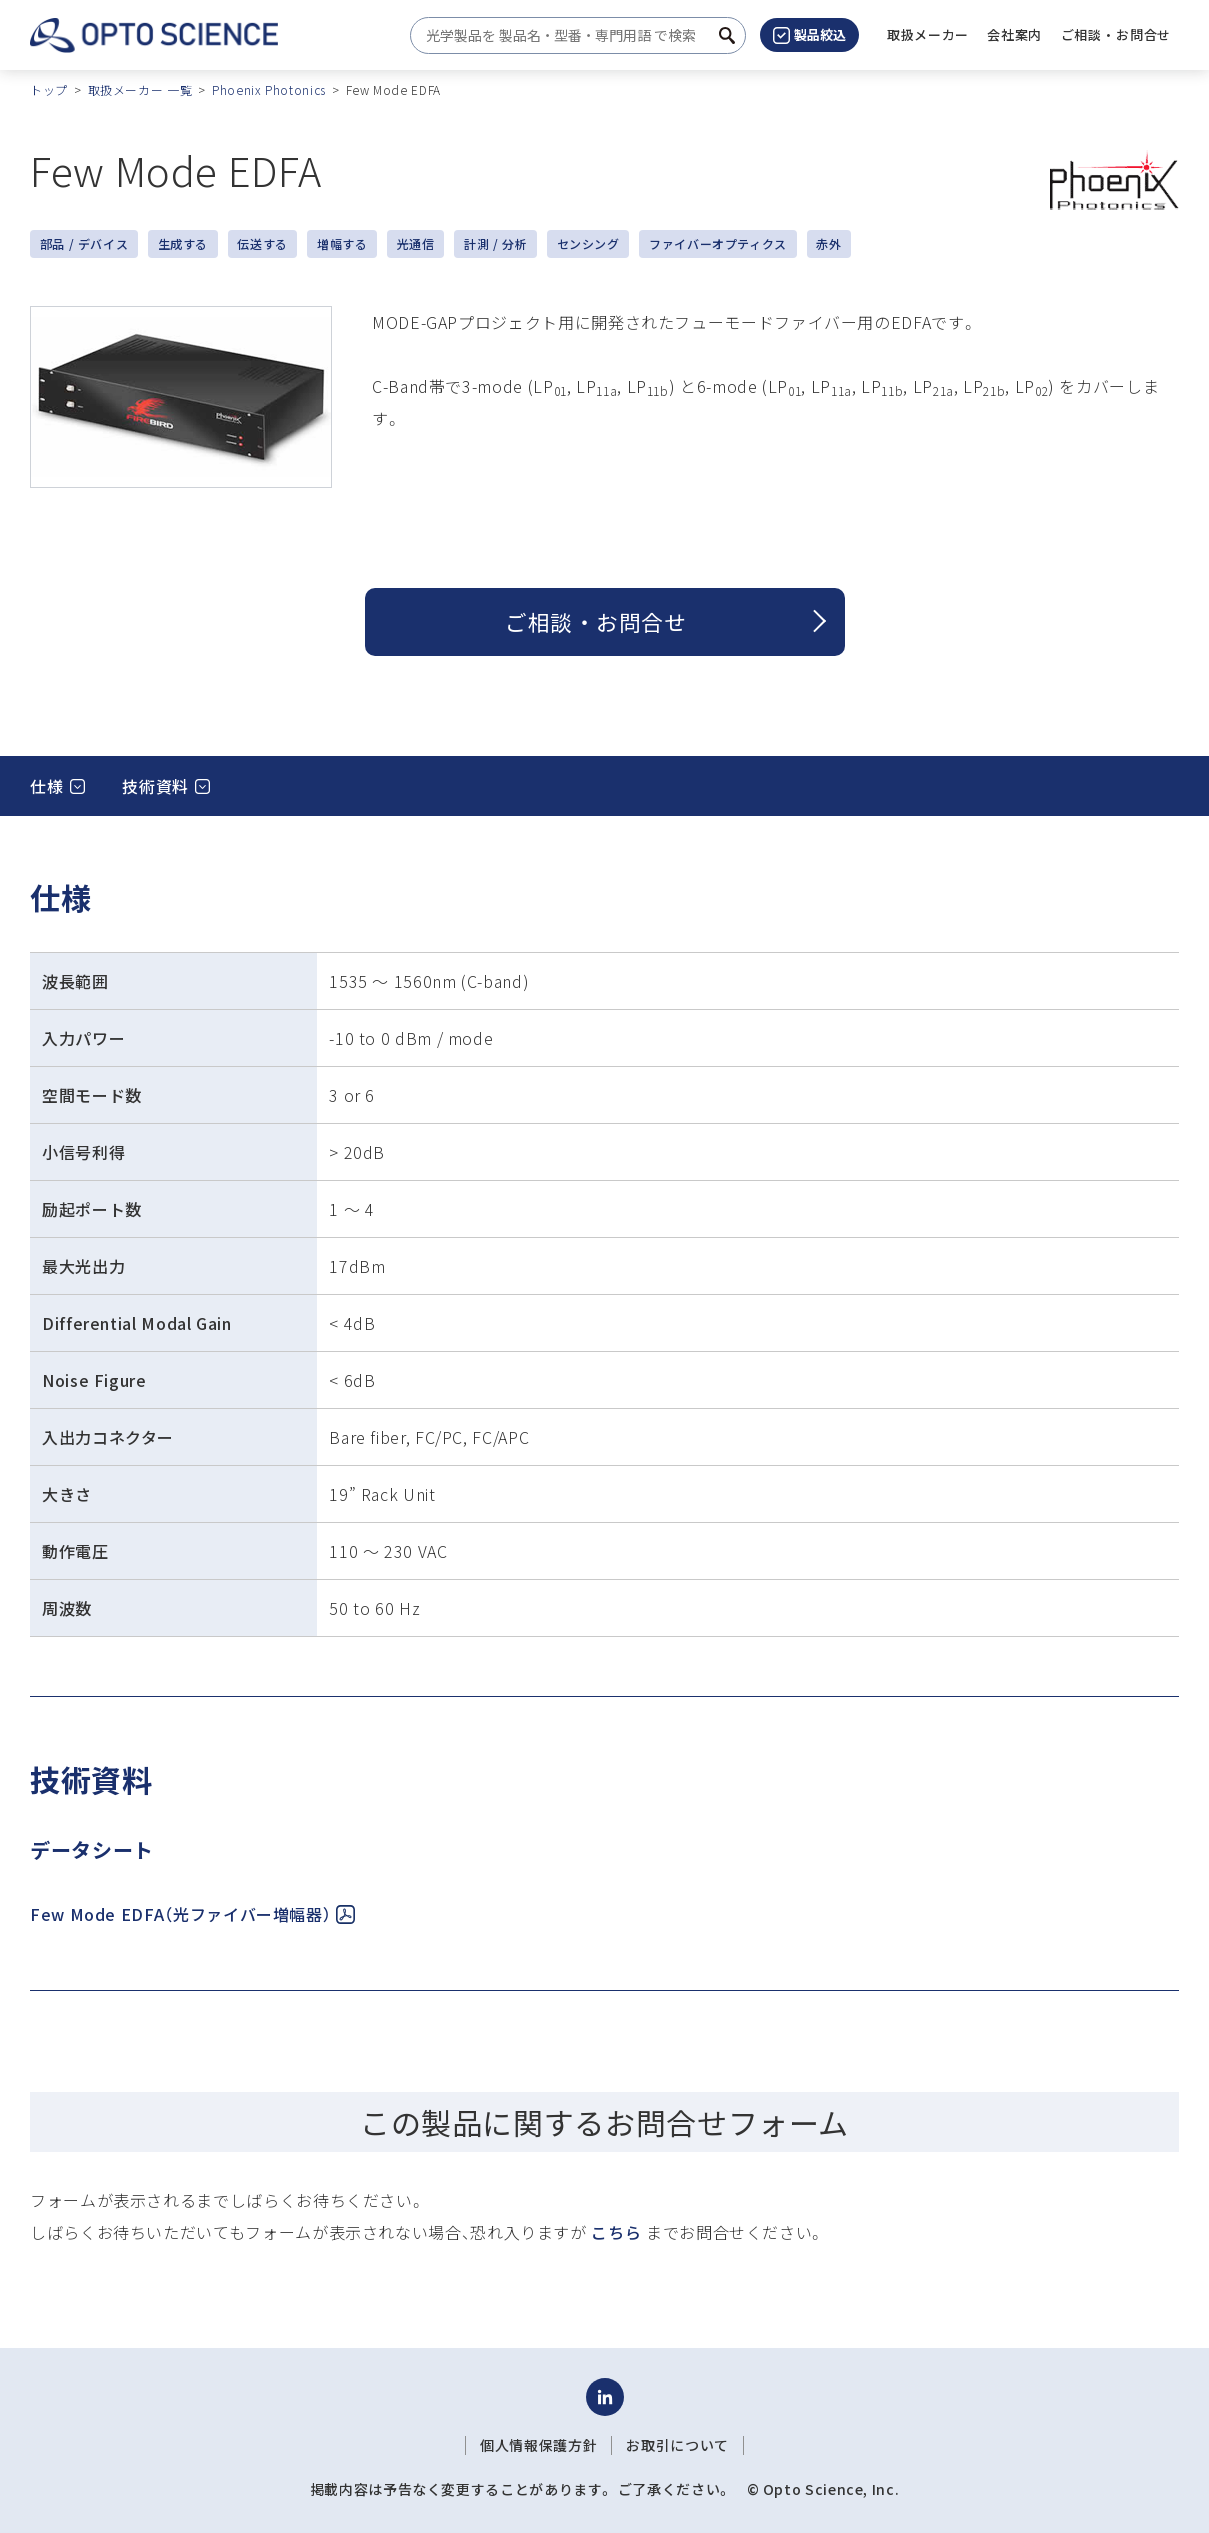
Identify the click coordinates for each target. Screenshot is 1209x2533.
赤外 (828, 243)
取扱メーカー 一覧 (140, 89)
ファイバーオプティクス (718, 243)
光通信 (416, 243)
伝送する (262, 243)
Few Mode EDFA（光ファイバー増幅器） (192, 1914)
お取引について (677, 2445)
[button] (1014, 35)
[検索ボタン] (727, 35)
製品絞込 (809, 34)
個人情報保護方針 (538, 2445)
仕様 (46, 786)
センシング (588, 243)
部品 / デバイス (84, 243)
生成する (183, 243)
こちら (616, 2232)
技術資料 (155, 786)
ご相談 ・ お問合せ (595, 621)
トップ (49, 89)
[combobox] (572, 35)
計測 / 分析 (495, 243)
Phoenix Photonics (269, 89)
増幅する (342, 243)
